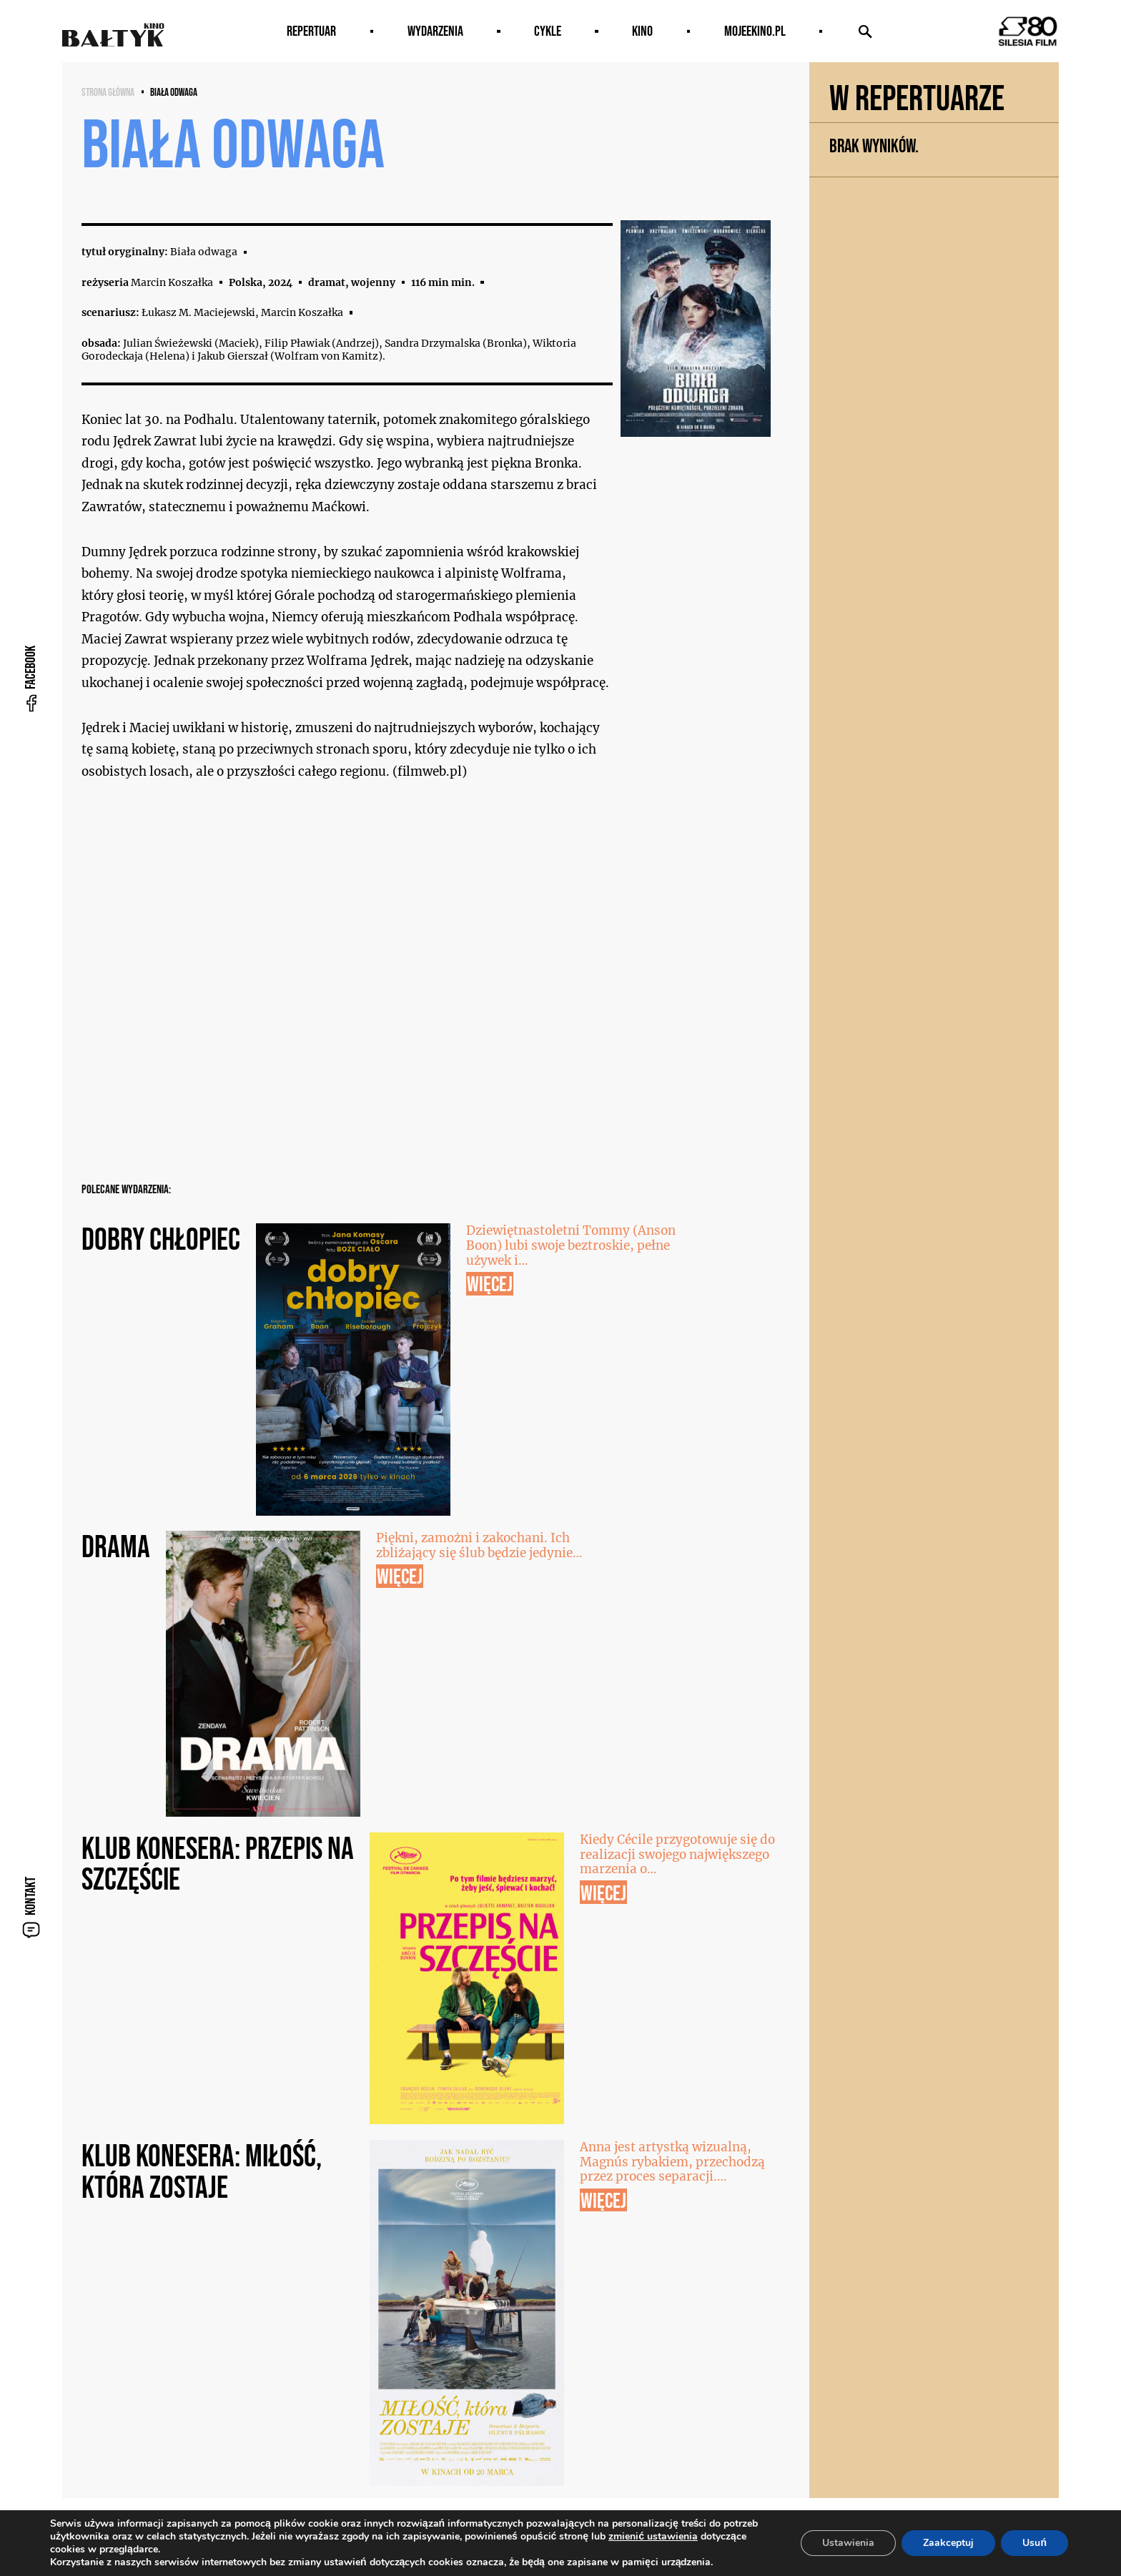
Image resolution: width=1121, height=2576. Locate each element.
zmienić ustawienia (653, 2536)
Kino (642, 31)
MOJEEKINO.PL (755, 31)
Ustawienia (848, 2543)
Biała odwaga (173, 92)
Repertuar (311, 31)
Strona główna (108, 92)
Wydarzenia (435, 31)
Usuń (1034, 2543)
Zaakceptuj (948, 2543)
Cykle (547, 31)
